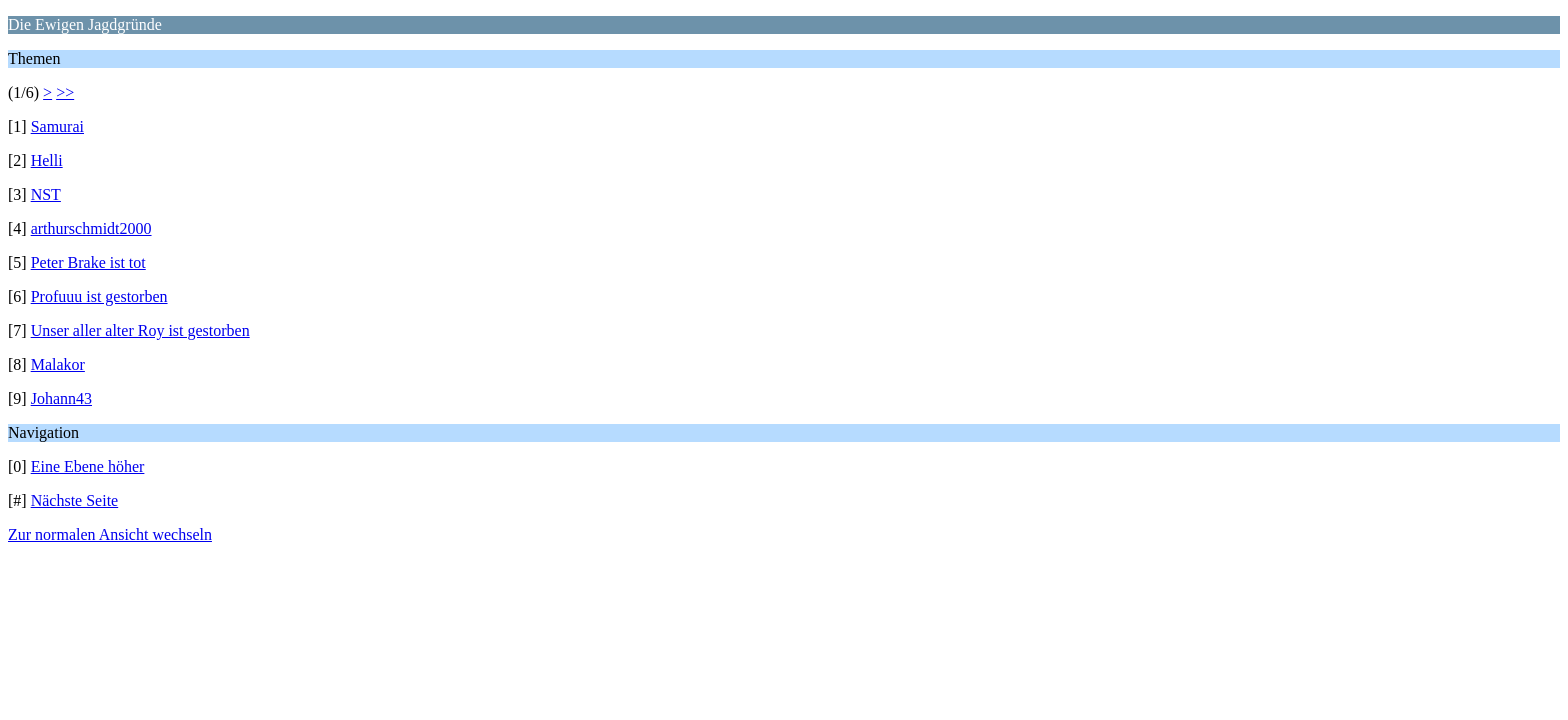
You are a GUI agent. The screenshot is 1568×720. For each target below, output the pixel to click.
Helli (47, 160)
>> (65, 92)
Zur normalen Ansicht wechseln (110, 534)
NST (46, 194)
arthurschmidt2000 (91, 228)
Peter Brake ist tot (88, 262)
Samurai (57, 126)
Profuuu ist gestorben (99, 296)
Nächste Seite (75, 500)
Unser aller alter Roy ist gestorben (140, 330)
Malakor (58, 364)
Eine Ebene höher (88, 466)
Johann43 (61, 398)
